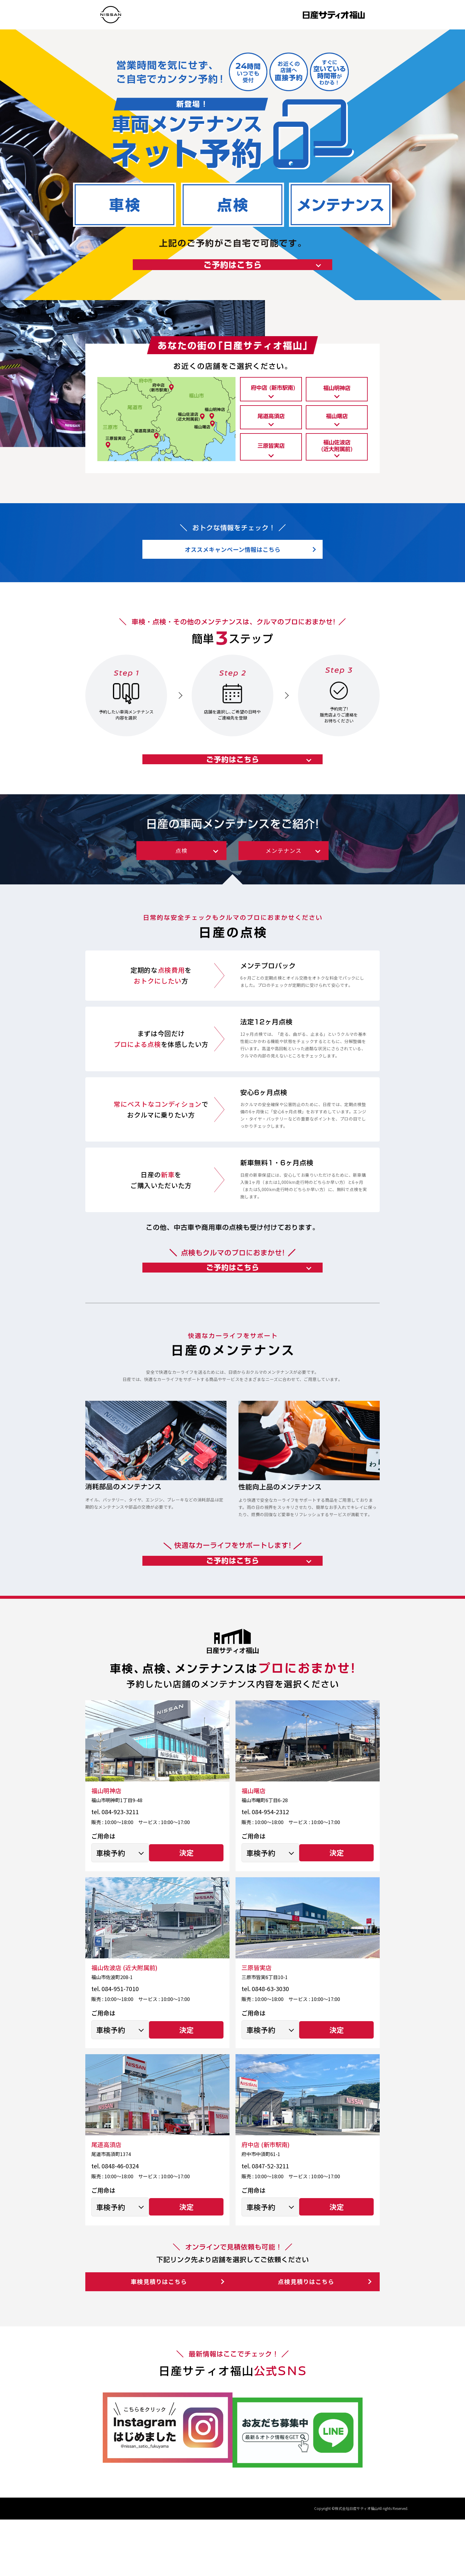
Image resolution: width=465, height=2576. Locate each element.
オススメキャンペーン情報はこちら (233, 568)
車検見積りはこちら (156, 2348)
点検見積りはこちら (308, 2348)
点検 (181, 886)
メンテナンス (284, 886)
